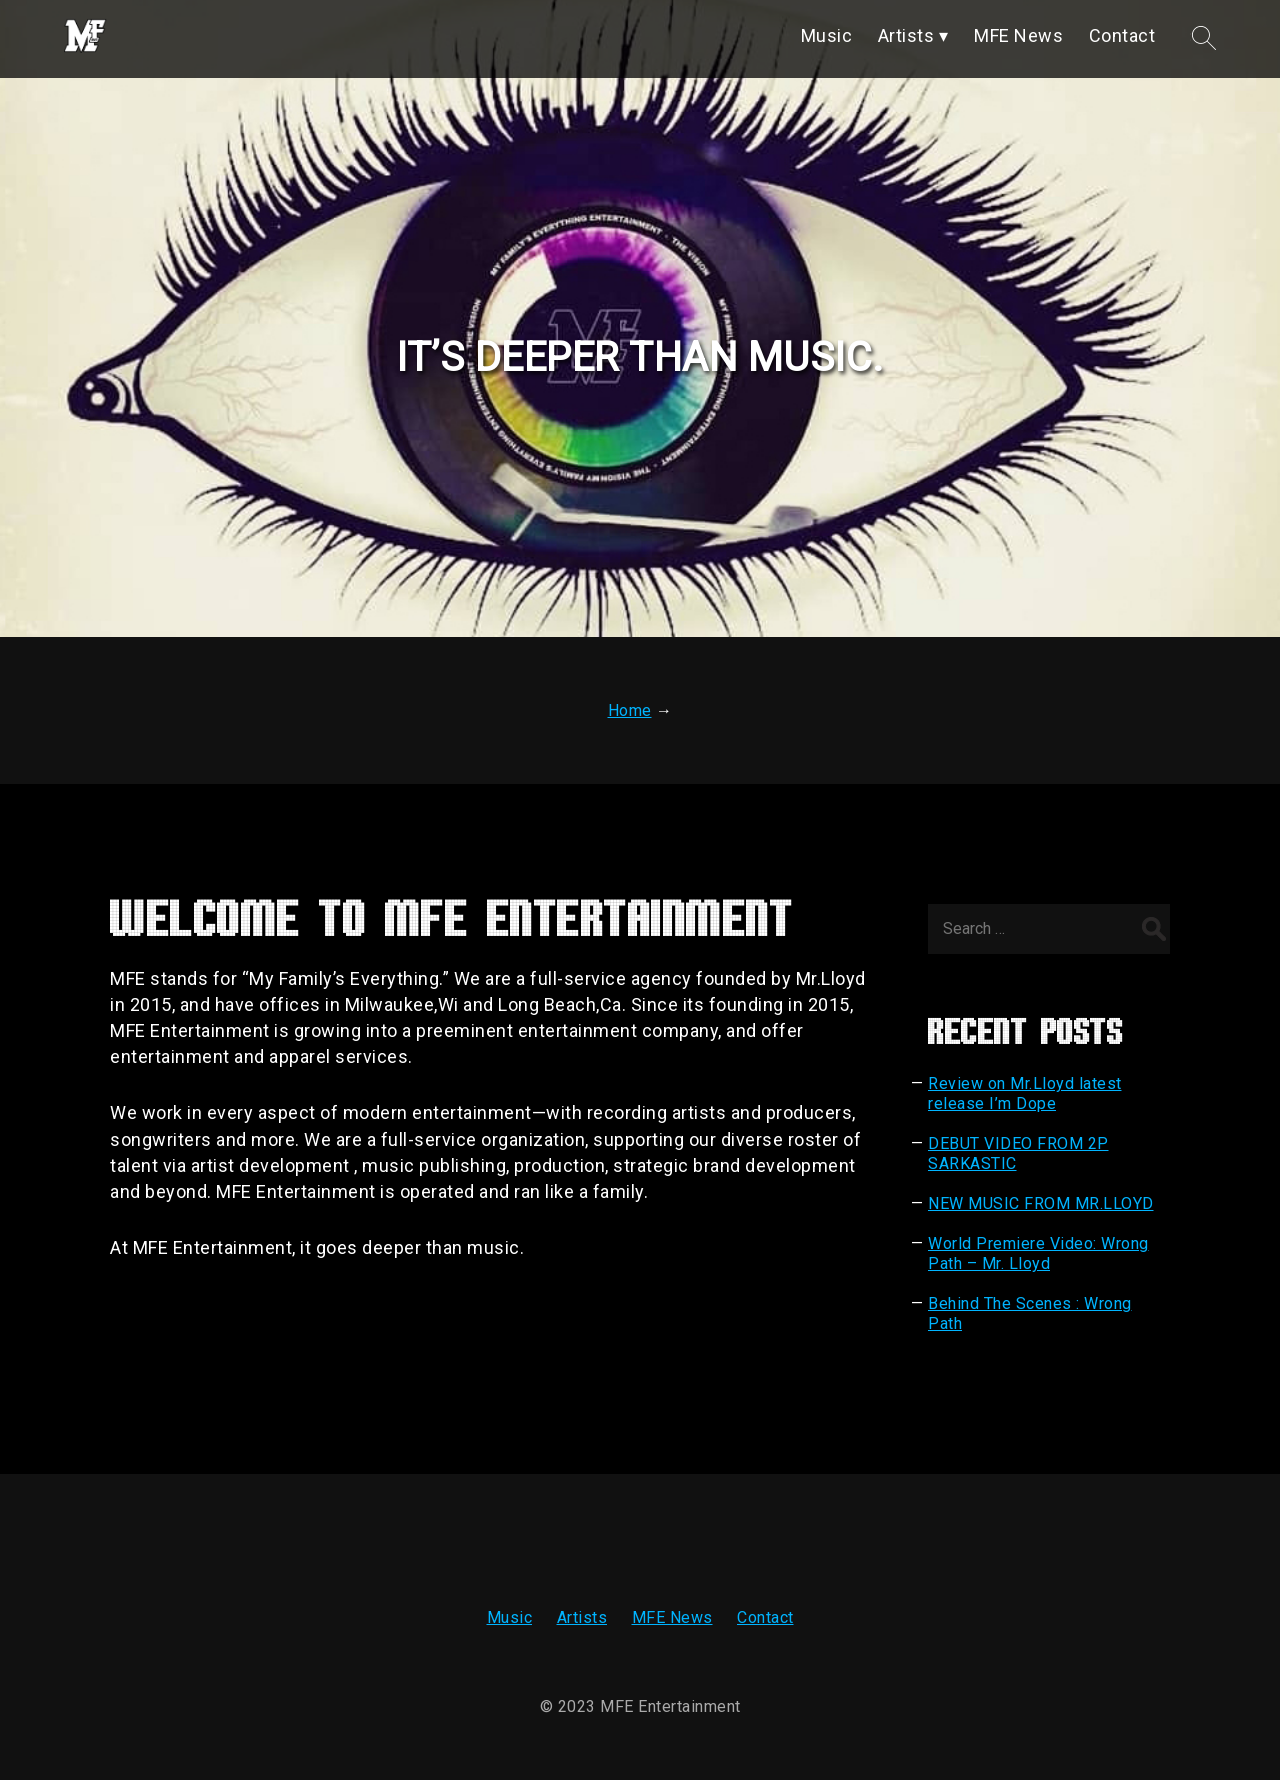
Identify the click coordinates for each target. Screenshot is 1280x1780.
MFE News (672, 1617)
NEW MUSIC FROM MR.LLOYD (1041, 1203)
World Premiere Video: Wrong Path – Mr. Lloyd (1038, 1253)
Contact (765, 1617)
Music (510, 1617)
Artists (582, 1617)
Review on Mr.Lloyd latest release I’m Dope (1025, 1093)
